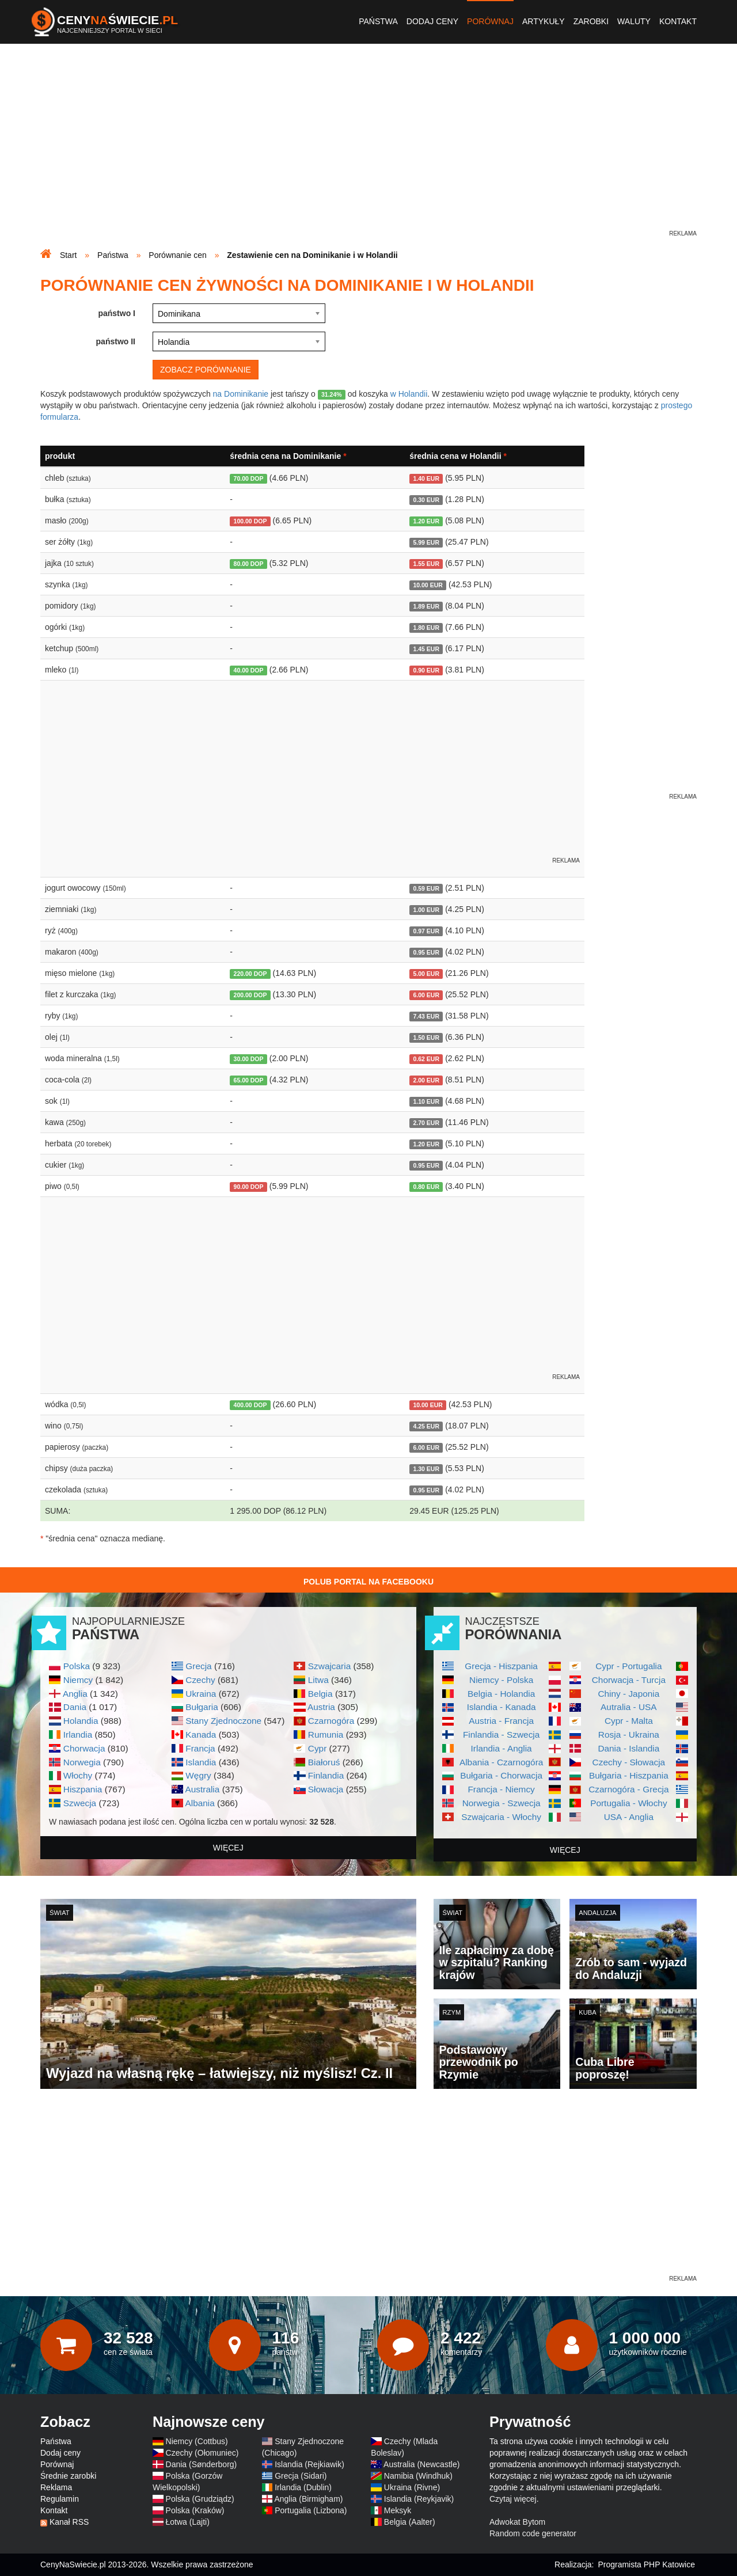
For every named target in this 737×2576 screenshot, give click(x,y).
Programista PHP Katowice (646, 2564)
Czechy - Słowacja (629, 1762)
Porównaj (490, 21)
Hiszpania (82, 1789)
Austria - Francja (501, 1721)
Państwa (378, 21)
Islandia (200, 1762)
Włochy (77, 1775)
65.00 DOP (249, 1080)
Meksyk (397, 2510)
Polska (76, 1666)
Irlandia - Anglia (501, 1748)
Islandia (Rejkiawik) (309, 2464)
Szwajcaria (329, 1666)
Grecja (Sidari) (300, 2475)
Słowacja (326, 1789)
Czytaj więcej (513, 2498)
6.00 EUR (426, 994)
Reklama (56, 2487)
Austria (321, 1707)
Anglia (75, 1694)
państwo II (115, 341)
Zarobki (591, 21)
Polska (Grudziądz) (200, 2498)
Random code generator (532, 2533)
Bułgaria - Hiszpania (628, 1775)
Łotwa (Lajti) (188, 2521)
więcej (228, 1847)
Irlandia (77, 1734)
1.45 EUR (426, 648)
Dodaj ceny (432, 21)
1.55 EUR (426, 563)
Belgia (320, 1694)
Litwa (318, 1680)
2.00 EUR (426, 1080)
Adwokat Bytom (517, 2521)
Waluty (634, 21)
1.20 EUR (426, 521)
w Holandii (409, 393)
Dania (74, 1707)
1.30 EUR (426, 1468)
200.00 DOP (250, 994)
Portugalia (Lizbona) (311, 2510)
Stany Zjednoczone (223, 1721)
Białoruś (324, 1762)
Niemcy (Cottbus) (197, 2441)
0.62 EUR (426, 1058)
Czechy (200, 1680)
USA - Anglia (629, 1817)
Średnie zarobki (68, 2475)
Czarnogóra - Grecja (628, 1789)
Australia (202, 1789)
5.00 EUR (426, 973)
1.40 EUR (426, 478)
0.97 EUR (426, 931)
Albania (199, 1803)
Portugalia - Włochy (628, 1803)
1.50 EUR (426, 1037)
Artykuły (543, 21)
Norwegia (82, 1762)
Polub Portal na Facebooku (368, 1581)
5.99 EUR (426, 542)
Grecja (198, 1666)
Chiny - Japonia (628, 1694)
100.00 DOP (250, 521)
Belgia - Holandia (501, 1694)
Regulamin (59, 2498)
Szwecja (79, 1803)
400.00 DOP (250, 1404)
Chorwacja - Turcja (629, 1680)
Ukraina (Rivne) (412, 2487)
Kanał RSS (69, 2521)
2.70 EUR (426, 1122)
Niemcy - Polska (501, 1680)
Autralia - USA (629, 1707)
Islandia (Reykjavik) (419, 2498)
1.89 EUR (426, 606)
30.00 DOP (249, 1058)
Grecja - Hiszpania (501, 1666)
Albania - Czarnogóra (501, 1762)
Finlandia (326, 1775)
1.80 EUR (426, 627)
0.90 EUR (426, 670)
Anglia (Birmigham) (308, 2498)
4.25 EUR (426, 1426)
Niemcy (78, 1680)
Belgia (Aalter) (409, 2521)
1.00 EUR (426, 909)
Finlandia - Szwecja (501, 1734)
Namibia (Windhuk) (418, 2475)
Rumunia (326, 1734)
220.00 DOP (250, 973)
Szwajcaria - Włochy (501, 1817)
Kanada (200, 1734)
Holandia (80, 1721)
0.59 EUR (426, 888)
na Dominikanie (241, 393)
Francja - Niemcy (501, 1789)
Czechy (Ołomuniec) (202, 2452)
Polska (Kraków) (195, 2510)
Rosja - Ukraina (628, 1734)
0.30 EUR (426, 499)
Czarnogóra (331, 1721)
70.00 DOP (249, 478)
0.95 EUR (426, 952)
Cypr (317, 1748)
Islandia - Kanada (501, 1707)
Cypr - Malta (629, 1721)
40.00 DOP (249, 670)
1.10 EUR (426, 1101)
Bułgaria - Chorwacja (501, 1775)
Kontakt (678, 21)
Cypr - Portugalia (628, 1666)
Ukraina (200, 1694)
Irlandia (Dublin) (303, 2487)
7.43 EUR (426, 1016)
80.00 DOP (249, 563)
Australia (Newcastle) (421, 2464)
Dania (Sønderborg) (201, 2464)
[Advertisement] (368, 147)
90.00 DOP (249, 1186)
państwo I (116, 313)
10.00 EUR (427, 585)
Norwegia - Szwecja (501, 1803)
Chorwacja (84, 1748)
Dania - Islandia (628, 1748)
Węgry (198, 1775)
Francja (200, 1748)
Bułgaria (201, 1707)
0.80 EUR (426, 1186)
